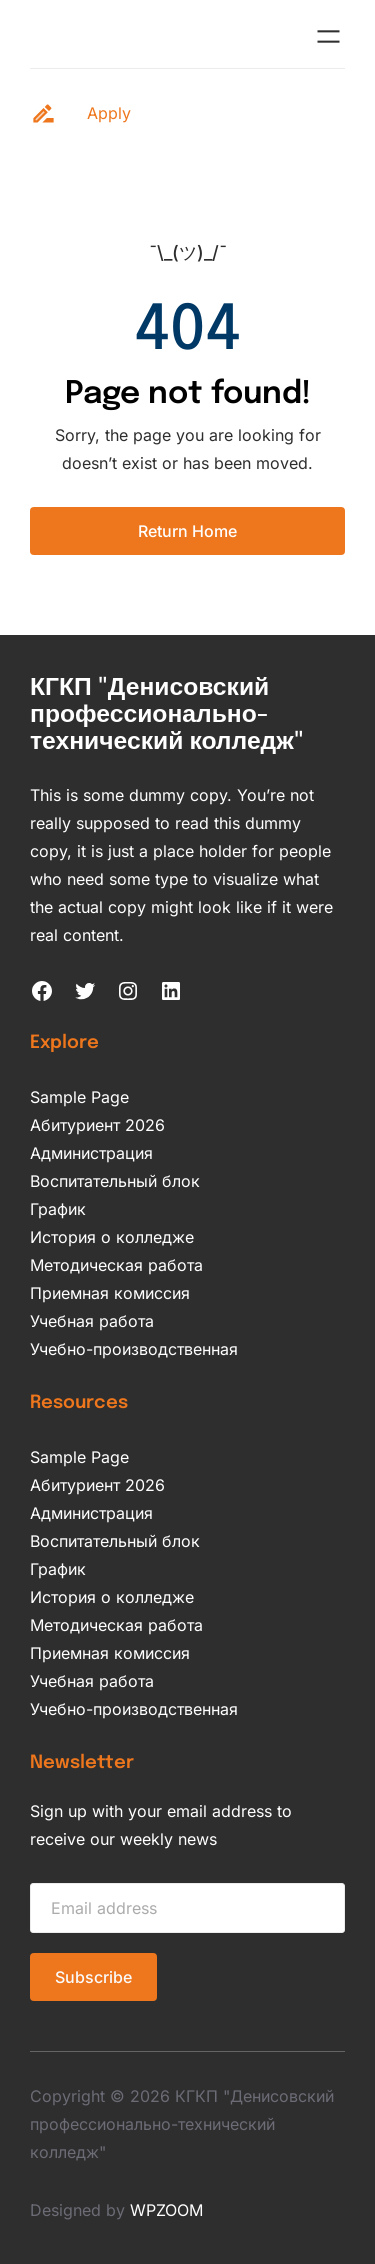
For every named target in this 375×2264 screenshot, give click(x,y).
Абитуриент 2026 (97, 1125)
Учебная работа (92, 1321)
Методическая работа (116, 1265)
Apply (109, 113)
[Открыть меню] (328, 36)
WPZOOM (166, 2210)
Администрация (91, 1153)
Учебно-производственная (134, 1349)
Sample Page (79, 1097)
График (58, 1209)
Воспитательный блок (115, 1181)
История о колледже (112, 1237)
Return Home (187, 531)
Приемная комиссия (110, 1293)
